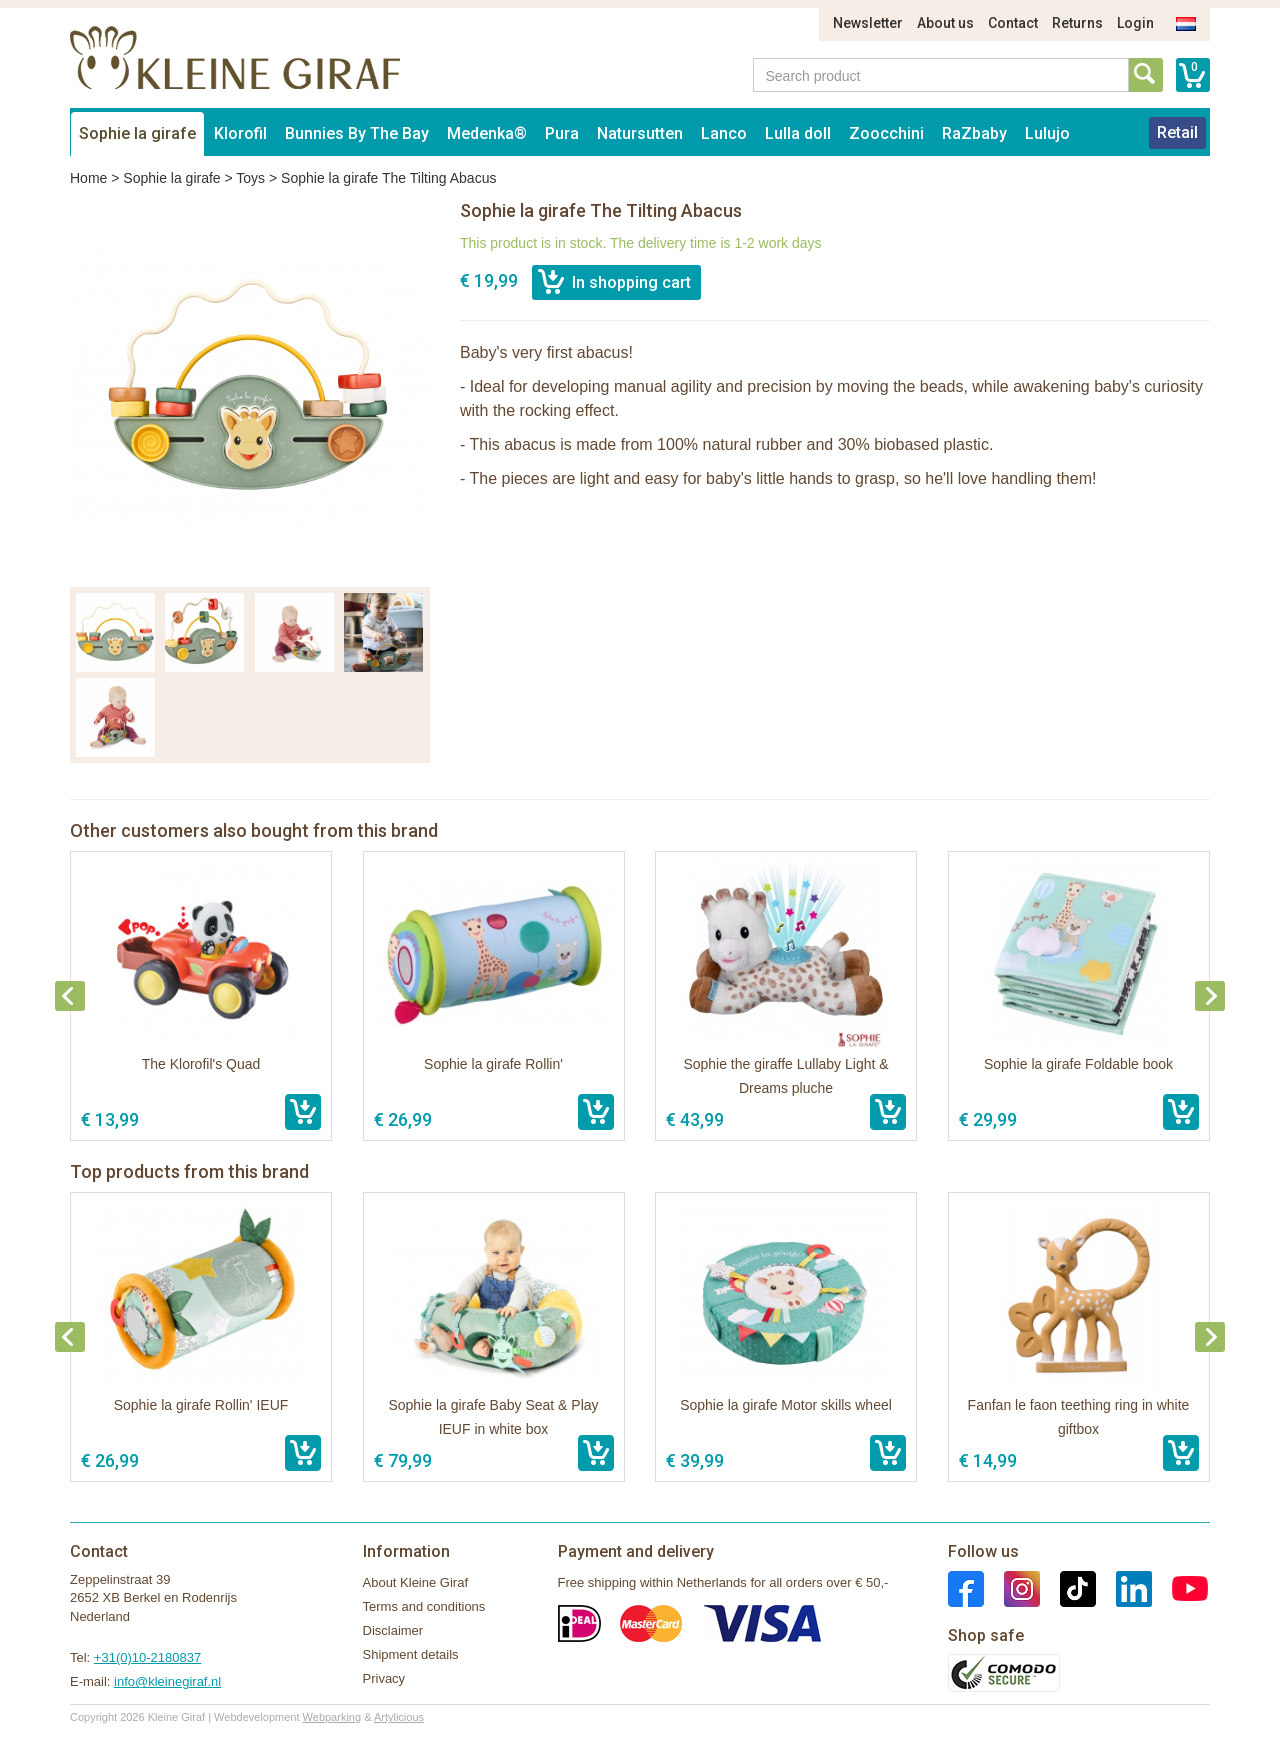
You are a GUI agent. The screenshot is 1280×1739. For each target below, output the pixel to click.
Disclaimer (393, 1630)
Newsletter (868, 23)
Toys (250, 178)
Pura (562, 133)
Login (1135, 23)
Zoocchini (886, 133)
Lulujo (1047, 133)
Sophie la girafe (137, 133)
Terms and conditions (424, 1606)
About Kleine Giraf (416, 1582)
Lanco (724, 133)
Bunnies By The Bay (357, 133)
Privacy (384, 1678)
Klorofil (240, 133)
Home (88, 178)
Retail (1177, 132)
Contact (1013, 23)
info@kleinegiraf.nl (167, 1681)
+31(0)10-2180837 (147, 1657)
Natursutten (640, 133)
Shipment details (411, 1654)
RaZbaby (974, 133)
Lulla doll (798, 133)
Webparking (332, 1717)
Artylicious (399, 1717)
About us (945, 23)
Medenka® (487, 133)
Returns (1077, 23)
